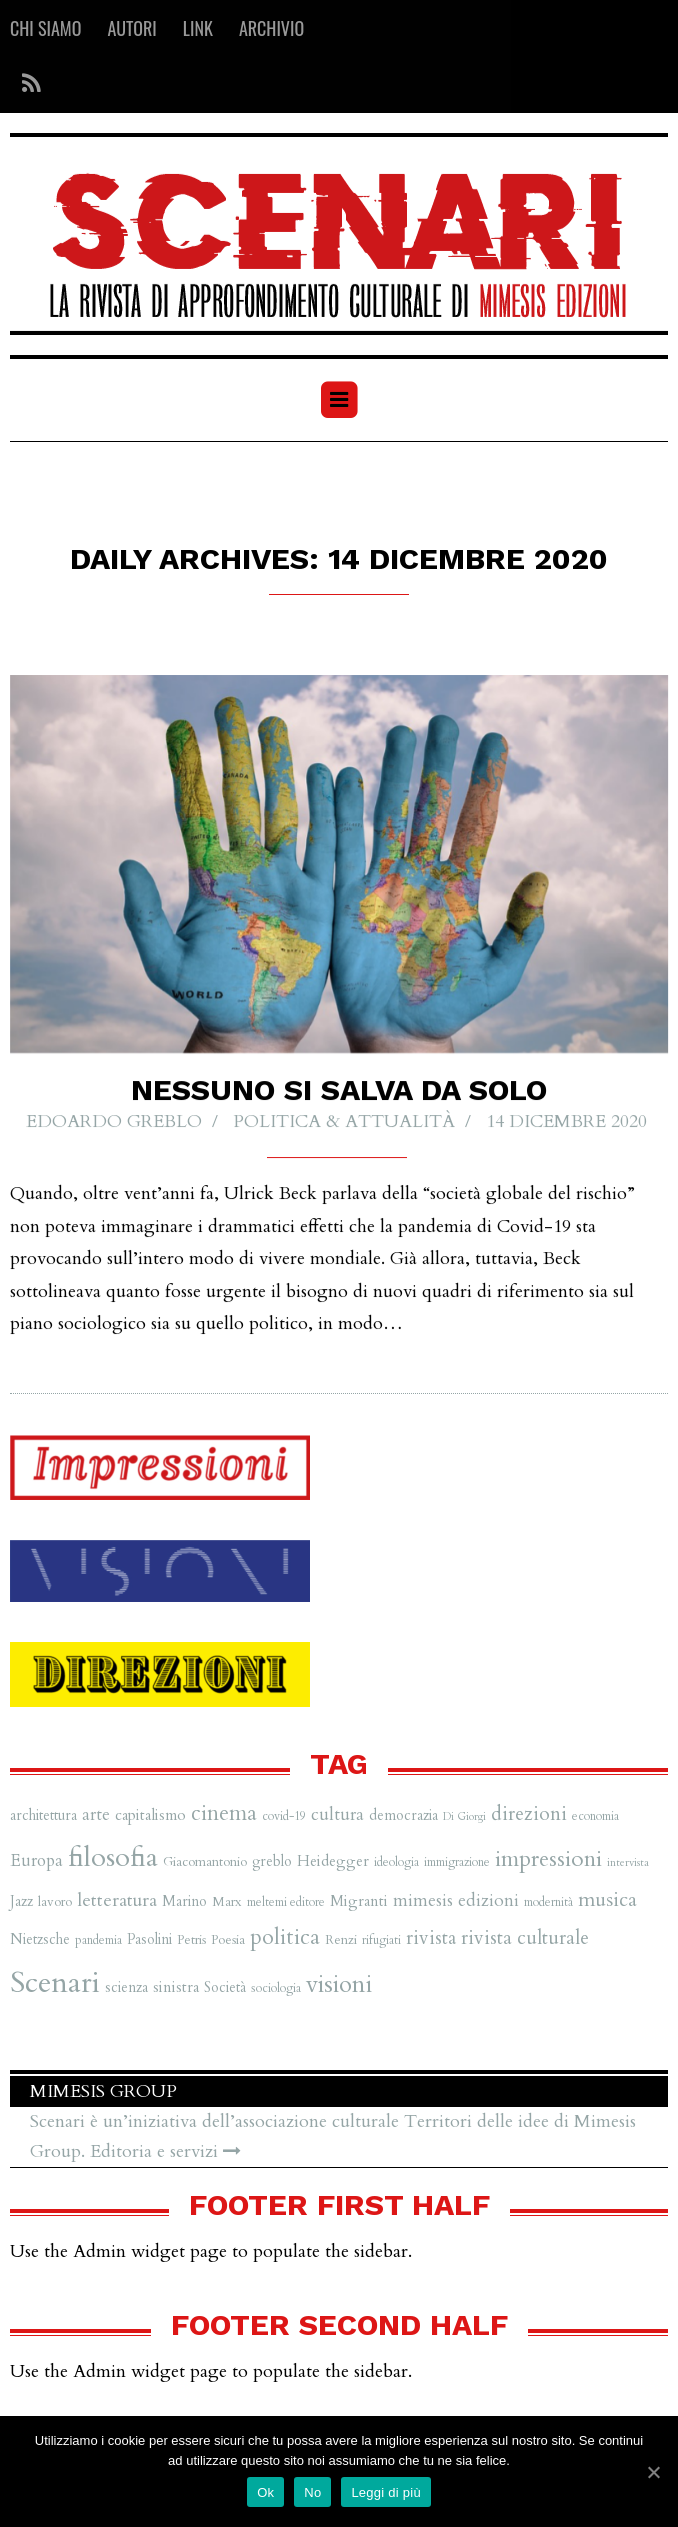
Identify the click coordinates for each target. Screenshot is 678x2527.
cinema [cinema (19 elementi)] (224, 1813)
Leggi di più (386, 2492)
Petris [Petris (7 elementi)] (191, 1940)
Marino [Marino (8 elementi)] (184, 1901)
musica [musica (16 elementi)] (607, 1899)
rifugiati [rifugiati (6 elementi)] (381, 1940)
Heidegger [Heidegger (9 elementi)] (333, 1861)
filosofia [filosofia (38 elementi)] (113, 1857)
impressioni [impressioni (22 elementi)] (548, 1859)
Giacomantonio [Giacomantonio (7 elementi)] (205, 1862)
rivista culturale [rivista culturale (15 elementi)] (525, 1938)
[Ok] (653, 2472)
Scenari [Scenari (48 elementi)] (55, 1983)
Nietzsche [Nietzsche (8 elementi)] (40, 1939)
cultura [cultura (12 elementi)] (337, 1814)
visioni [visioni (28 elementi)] (339, 1984)
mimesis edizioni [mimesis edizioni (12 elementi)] (456, 1900)
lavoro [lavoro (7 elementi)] (55, 1902)
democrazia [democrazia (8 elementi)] (403, 1815)
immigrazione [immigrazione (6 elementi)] (457, 1862)
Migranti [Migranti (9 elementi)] (359, 1901)
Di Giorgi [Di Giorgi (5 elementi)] (464, 1816)
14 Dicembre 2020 (566, 1122)
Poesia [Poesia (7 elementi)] (228, 1940)
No (312, 2492)
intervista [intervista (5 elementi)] (628, 1862)
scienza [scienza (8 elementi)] (126, 1987)
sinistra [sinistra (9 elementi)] (176, 1987)
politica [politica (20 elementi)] (285, 1937)
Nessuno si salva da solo (339, 1090)
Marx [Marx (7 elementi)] (227, 1902)
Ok (265, 2492)
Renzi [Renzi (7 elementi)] (341, 1940)
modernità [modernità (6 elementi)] (548, 1902)
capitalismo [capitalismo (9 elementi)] (150, 1815)
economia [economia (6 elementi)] (595, 1816)
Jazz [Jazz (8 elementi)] (21, 1901)
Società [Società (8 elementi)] (225, 1987)
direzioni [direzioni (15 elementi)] (529, 1814)
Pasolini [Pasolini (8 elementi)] (149, 1939)
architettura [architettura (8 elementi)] (43, 1815)
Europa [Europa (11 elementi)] (36, 1860)
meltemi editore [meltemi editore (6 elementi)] (286, 1902)
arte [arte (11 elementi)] (96, 1814)
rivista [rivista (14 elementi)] (431, 1938)
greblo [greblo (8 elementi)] (272, 1861)
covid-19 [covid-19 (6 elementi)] (284, 1816)
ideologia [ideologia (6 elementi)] (396, 1862)
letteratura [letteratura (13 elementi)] (117, 1900)
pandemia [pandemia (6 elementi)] (98, 1940)
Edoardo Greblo (114, 1122)
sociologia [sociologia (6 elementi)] (276, 1988)
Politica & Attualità (344, 1122)
